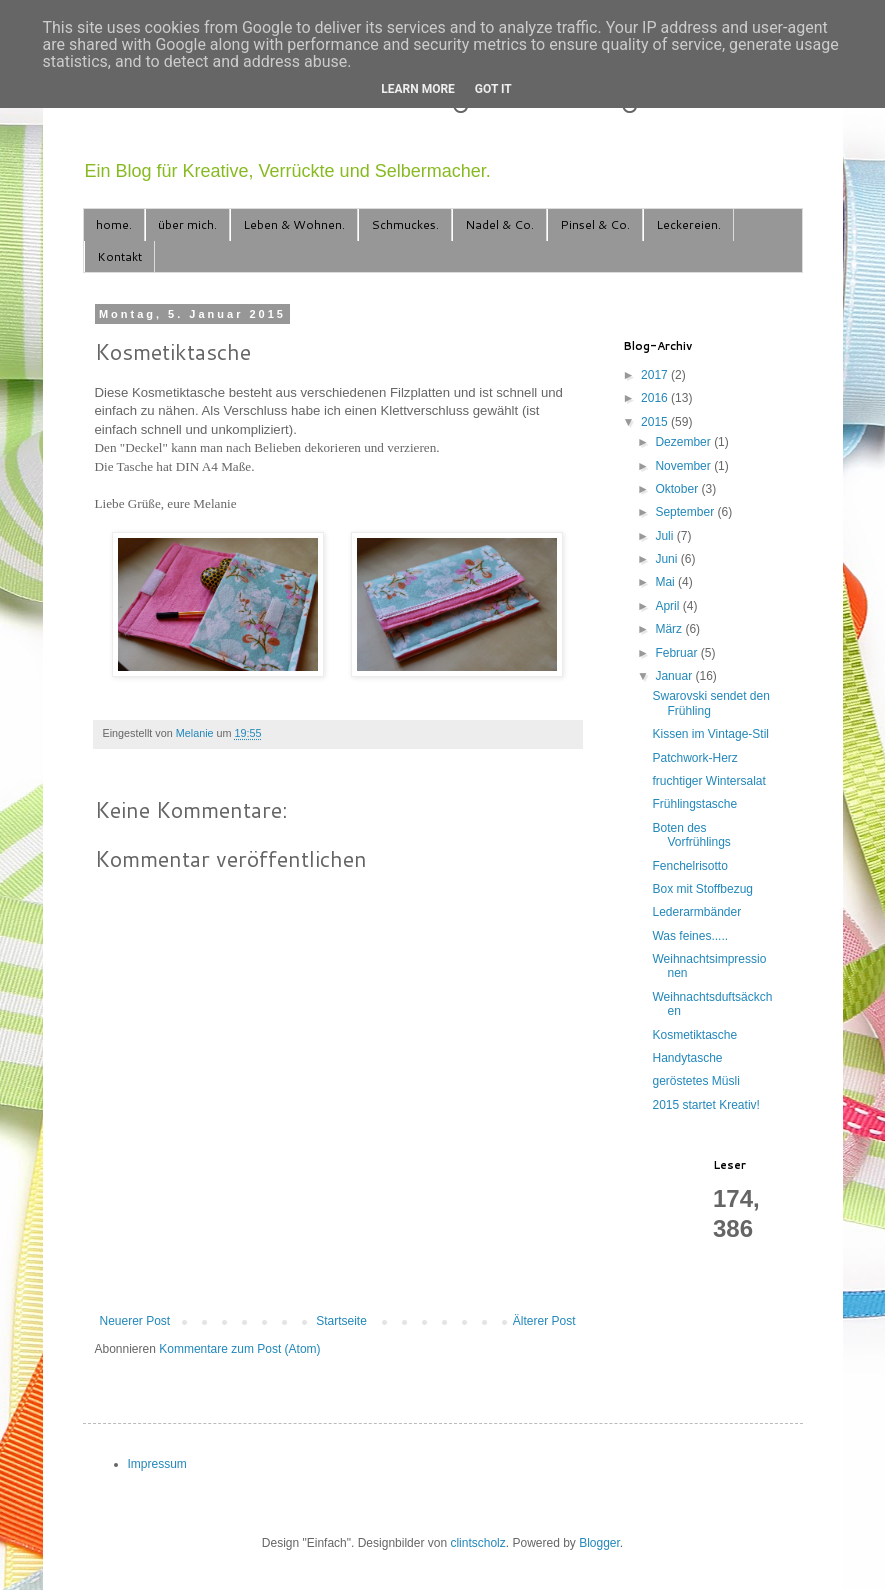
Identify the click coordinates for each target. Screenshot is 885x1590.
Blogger (599, 1543)
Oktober (678, 489)
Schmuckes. (405, 224)
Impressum (157, 1464)
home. (114, 224)
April (668, 606)
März (670, 629)
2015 (656, 422)
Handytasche (687, 1058)
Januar (675, 676)
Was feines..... (690, 936)
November (684, 466)
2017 (656, 375)
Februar (677, 653)
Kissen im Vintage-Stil (710, 734)
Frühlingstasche (694, 804)
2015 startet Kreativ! (705, 1105)
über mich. (187, 224)
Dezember (684, 442)
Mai (666, 582)
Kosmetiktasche (694, 1035)
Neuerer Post (135, 1321)
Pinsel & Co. (595, 224)
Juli (665, 536)
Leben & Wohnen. (294, 224)
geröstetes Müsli (695, 1081)
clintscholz (477, 1543)
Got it (493, 89)
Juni (667, 559)
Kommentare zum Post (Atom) (239, 1349)
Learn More (418, 89)
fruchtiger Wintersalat (708, 781)
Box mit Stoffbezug (702, 889)
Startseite (341, 1321)
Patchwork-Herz (694, 758)
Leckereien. (688, 224)
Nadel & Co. (499, 224)
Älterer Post (544, 1321)
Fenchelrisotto (689, 866)
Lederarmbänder (696, 912)
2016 (656, 398)
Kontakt (119, 256)
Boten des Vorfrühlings (691, 835)
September (686, 512)
